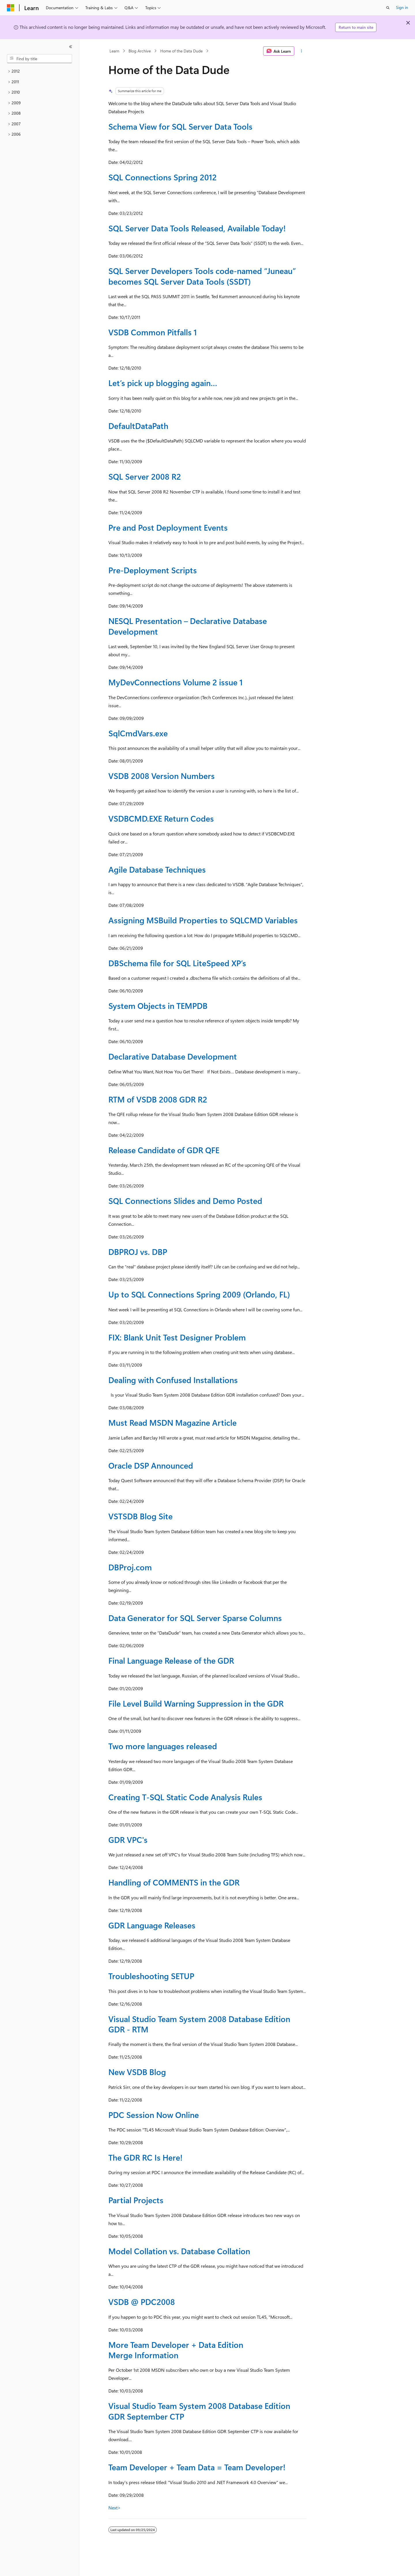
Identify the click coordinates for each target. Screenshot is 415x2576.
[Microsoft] (10, 8)
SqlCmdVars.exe (138, 733)
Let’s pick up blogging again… (162, 382)
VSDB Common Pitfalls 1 (152, 332)
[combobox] (39, 58)
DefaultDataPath (138, 425)
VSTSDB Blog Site (140, 1516)
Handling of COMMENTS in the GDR (173, 1882)
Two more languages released (162, 1746)
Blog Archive (140, 51)
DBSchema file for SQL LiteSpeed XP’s (177, 963)
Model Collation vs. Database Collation (179, 2251)
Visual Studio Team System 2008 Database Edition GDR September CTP (199, 2410)
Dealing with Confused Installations (173, 1379)
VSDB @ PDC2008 (141, 2301)
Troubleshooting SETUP (151, 1975)
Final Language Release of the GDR (171, 1660)
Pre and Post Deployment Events (168, 527)
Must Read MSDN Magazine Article (172, 1422)
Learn (114, 51)
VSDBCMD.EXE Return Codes (161, 818)
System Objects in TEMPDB (157, 1005)
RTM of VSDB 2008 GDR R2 (157, 1099)
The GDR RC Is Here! (145, 2157)
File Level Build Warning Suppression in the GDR (196, 1703)
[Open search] (388, 8)
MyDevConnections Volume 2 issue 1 (175, 682)
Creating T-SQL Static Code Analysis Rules (185, 1797)
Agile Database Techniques (157, 869)
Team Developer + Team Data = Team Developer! (196, 2467)
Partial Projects (135, 2200)
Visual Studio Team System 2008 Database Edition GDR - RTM (199, 2023)
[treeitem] (39, 71)
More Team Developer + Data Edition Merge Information (175, 2349)
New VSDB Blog (137, 2071)
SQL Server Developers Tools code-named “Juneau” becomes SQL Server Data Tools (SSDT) (202, 275)
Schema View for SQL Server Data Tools (180, 126)
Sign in (402, 7)
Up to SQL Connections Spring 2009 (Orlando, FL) (199, 1294)
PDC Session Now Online (153, 2114)
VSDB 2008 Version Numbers (161, 775)
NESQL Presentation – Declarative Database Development (187, 625)
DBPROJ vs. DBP (137, 1251)
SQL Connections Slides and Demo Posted (185, 1200)
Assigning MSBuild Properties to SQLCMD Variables (203, 920)
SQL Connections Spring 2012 (162, 177)
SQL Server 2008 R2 (144, 476)
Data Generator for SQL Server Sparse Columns (195, 1617)
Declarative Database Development (172, 1056)
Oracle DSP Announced (150, 1465)
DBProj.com (130, 1567)
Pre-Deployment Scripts (152, 570)
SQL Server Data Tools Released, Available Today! (197, 228)
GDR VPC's (128, 1839)
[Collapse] (71, 46)
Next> (114, 2508)
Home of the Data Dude (181, 51)
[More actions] (302, 51)
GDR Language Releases (151, 1925)
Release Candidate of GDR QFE (163, 1150)
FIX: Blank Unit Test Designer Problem (177, 1337)
